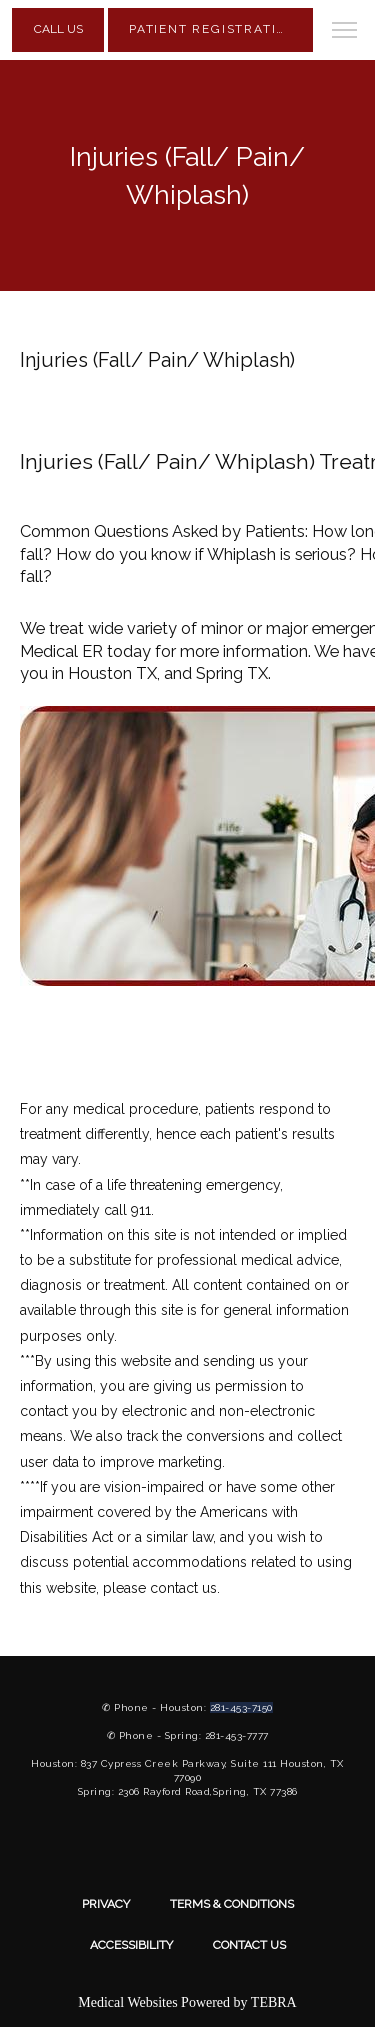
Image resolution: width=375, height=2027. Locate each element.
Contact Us (249, 1945)
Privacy (106, 1904)
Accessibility (131, 1945)
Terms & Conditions (232, 1904)
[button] (345, 32)
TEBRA (274, 2002)
